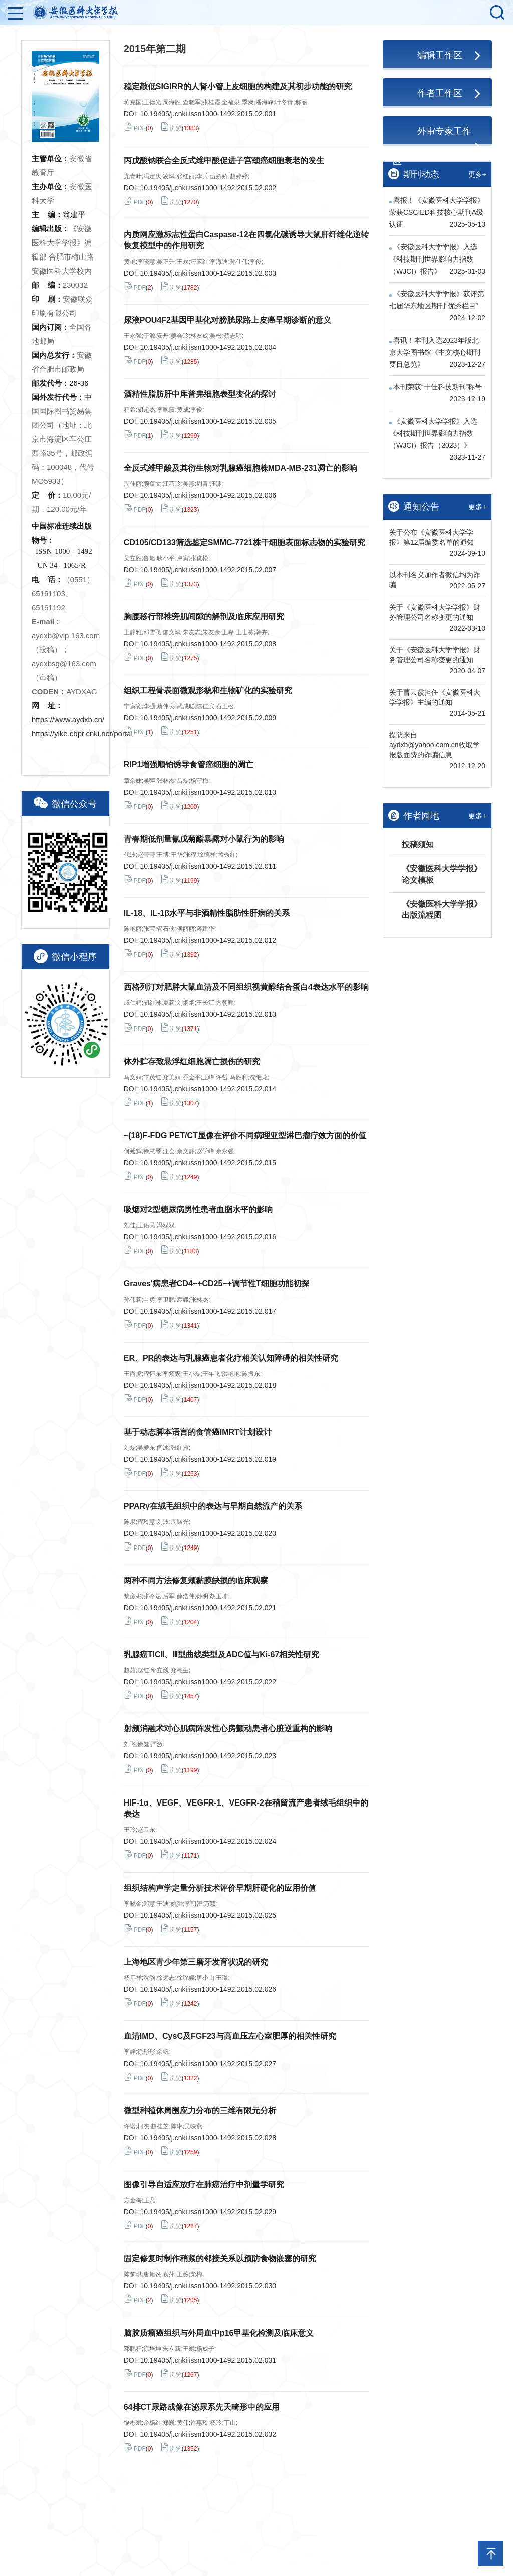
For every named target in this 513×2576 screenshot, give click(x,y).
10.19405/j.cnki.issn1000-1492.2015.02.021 (208, 1608)
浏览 (171, 126)
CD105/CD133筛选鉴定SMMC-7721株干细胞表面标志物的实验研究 (244, 542)
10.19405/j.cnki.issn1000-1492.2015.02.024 (208, 1841)
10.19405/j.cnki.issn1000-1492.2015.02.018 (208, 1385)
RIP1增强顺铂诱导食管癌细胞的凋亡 (189, 764)
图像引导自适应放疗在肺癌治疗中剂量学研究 (204, 2184)
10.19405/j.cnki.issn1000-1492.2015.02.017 (208, 1311)
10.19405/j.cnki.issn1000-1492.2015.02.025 (208, 1915)
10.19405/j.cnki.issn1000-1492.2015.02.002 (208, 188)
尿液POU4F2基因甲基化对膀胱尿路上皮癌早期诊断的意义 (227, 320)
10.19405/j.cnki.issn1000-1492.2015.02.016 (208, 1237)
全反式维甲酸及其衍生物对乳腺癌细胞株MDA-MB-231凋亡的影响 (241, 468)
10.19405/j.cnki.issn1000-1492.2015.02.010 (208, 792)
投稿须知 (418, 844)
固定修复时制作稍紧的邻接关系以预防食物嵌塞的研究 (220, 2258)
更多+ (477, 174)
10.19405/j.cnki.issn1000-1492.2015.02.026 (208, 1989)
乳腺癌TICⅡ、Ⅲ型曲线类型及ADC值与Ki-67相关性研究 (222, 1654)
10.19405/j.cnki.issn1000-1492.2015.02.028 (208, 2138)
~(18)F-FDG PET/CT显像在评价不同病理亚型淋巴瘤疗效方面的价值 (245, 1135)
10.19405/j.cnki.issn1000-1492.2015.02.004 (208, 347)
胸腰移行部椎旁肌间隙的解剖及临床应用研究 (204, 616)
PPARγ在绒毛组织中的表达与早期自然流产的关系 (213, 1506)
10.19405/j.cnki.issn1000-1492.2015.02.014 (208, 1089)
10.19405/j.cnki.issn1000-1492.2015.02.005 (208, 421)
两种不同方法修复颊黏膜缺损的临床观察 (196, 1580)
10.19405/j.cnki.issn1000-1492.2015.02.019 (208, 1459)
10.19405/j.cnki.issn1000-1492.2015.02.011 (208, 866)
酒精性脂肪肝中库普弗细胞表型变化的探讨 (200, 394)
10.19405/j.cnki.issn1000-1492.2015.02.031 (208, 2360)
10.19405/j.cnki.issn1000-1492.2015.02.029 (208, 2212)
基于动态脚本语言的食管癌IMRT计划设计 (198, 1432)
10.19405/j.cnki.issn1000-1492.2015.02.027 (208, 2063)
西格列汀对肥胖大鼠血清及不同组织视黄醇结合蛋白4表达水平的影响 (246, 987)
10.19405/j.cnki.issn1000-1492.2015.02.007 (208, 570)
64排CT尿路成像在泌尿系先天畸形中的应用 (202, 2407)
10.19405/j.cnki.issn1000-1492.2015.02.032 (208, 2434)
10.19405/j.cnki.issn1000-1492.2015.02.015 (208, 1163)
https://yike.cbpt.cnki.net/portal (82, 733)
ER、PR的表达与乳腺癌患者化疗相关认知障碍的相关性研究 (231, 1358)
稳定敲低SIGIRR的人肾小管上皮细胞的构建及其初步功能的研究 (238, 86)
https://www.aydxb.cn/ (68, 719)
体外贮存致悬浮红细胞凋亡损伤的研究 (192, 1061)
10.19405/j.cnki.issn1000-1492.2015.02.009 (208, 718)
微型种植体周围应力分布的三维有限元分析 (200, 2110)
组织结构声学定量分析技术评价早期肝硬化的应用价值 (220, 1888)
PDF (135, 126)
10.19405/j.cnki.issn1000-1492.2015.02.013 (208, 1014)
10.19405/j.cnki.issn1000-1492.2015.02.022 (208, 1682)
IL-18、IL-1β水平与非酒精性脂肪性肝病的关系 (207, 913)
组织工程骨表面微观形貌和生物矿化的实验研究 (208, 690)
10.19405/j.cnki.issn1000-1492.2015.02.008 (208, 644)
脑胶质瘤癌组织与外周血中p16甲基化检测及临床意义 (219, 2333)
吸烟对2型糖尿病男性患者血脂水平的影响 (198, 1209)
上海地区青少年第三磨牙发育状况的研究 (196, 1962)
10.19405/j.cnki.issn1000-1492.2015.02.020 (208, 1533)
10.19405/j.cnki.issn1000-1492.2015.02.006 (208, 495)
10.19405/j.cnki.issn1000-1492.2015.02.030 (208, 2286)
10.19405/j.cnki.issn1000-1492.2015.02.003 (208, 273)
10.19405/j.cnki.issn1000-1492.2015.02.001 (208, 114)
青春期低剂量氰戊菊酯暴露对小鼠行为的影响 (204, 839)
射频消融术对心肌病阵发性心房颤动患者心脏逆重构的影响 (228, 1728)
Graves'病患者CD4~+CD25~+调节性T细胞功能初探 (216, 1283)
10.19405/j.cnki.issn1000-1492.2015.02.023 (208, 1756)
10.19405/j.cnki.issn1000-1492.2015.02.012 (208, 940)
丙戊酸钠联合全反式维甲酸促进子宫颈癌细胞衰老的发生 (224, 160)
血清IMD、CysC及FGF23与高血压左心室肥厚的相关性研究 (230, 2036)
